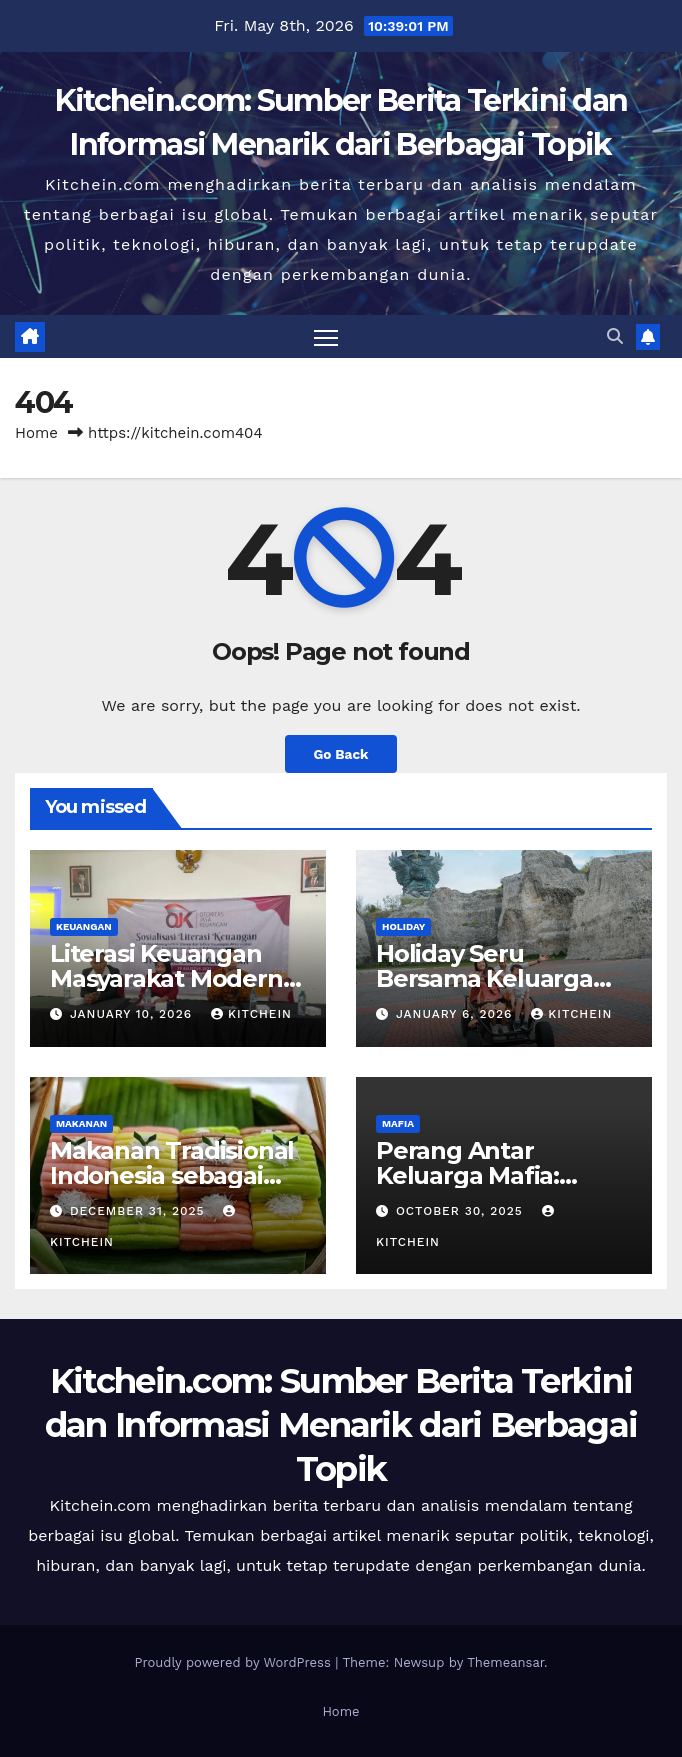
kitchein (251, 1014)
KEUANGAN (84, 926)
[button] (615, 336)
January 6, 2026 (456, 1014)
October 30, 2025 (462, 1211)
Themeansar (505, 1662)
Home (36, 433)
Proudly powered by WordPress (234, 1662)
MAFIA (398, 1123)
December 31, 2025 (140, 1211)
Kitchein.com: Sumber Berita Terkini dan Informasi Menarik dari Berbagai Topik (341, 1425)
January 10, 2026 (133, 1014)
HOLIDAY (403, 926)
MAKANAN (81, 1123)
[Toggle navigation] (326, 336)
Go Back (340, 754)
